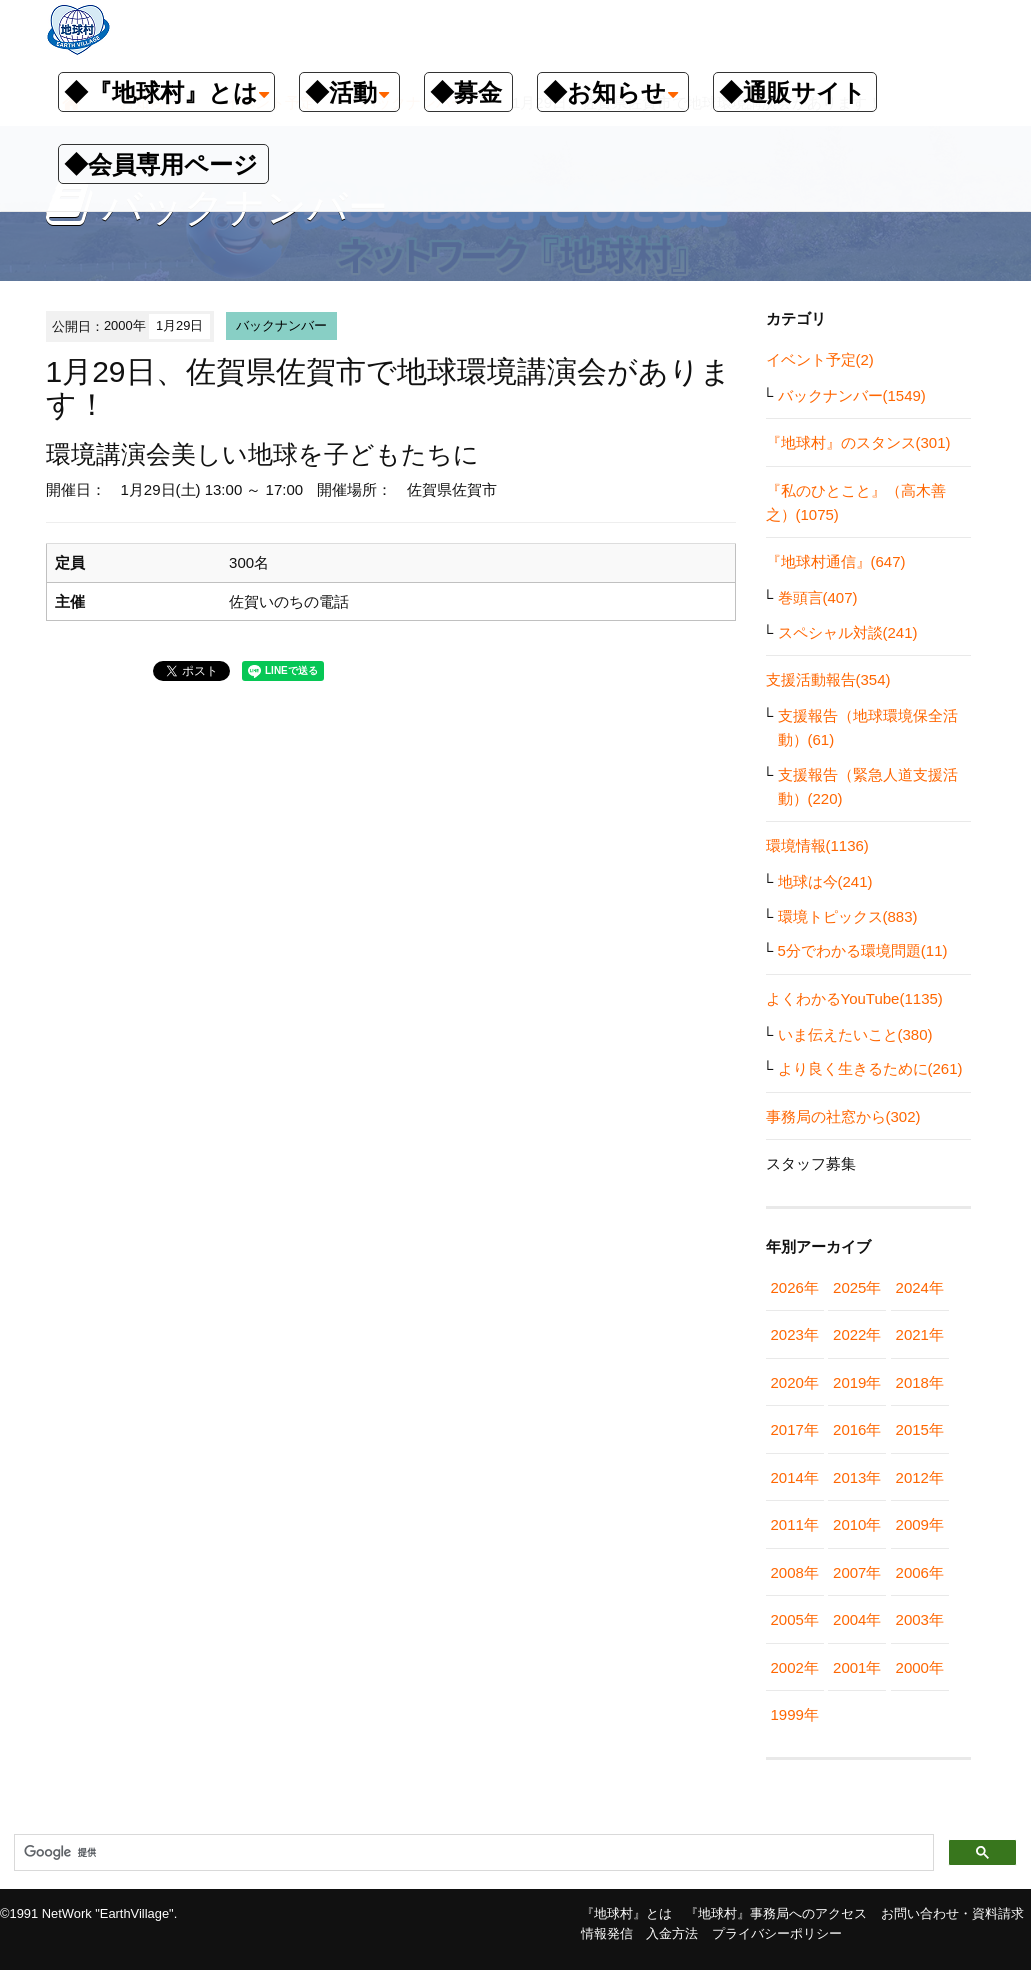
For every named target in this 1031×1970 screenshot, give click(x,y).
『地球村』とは (626, 1913)
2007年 (857, 1572)
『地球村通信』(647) (836, 561)
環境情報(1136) (817, 845)
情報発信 (607, 1933)
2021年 (920, 1334)
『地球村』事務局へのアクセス (776, 1913)
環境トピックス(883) (848, 916)
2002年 (795, 1667)
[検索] (472, 1853)
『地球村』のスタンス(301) (858, 442)
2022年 (857, 1334)
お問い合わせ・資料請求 (952, 1913)
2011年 (795, 1524)
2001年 (857, 1667)
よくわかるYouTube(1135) (854, 998)
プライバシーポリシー (777, 1933)
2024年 (920, 1287)
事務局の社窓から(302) (843, 1116)
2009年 (920, 1524)
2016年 (857, 1429)
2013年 (857, 1477)
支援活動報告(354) (828, 679)
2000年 (920, 1667)
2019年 (857, 1382)
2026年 (795, 1287)
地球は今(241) (825, 881)
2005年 (795, 1619)
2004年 (857, 1619)
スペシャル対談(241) (848, 632)
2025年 (857, 1287)
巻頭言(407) (818, 597)
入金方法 (672, 1933)
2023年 (795, 1334)
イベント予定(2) (820, 359)
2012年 (920, 1477)
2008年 (795, 1572)
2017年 (795, 1429)
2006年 (920, 1572)
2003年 (920, 1619)
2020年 (795, 1382)
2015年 (920, 1429)
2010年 (857, 1524)
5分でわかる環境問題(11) (863, 950)
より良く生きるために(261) (870, 1068)
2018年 (920, 1382)
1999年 (795, 1714)
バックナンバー (281, 325)
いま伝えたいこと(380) (855, 1034)
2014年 (795, 1477)
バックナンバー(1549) (852, 395)
